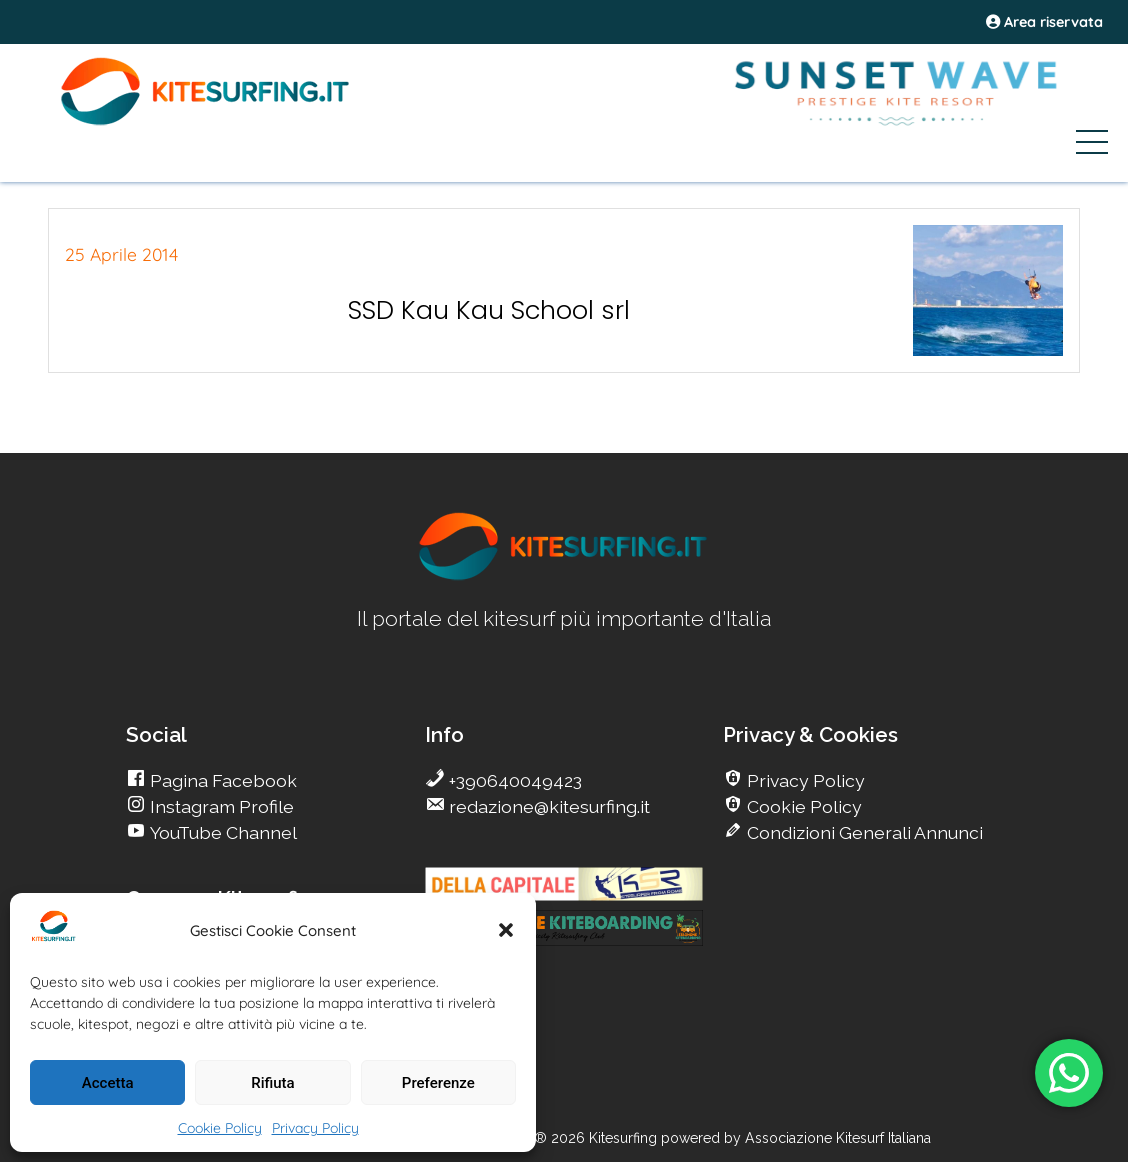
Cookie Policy (220, 1128)
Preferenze (438, 1083)
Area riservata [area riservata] (1044, 22)
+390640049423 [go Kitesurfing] (513, 780)
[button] (506, 930)
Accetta (108, 1083)
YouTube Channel (221, 832)
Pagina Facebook (221, 780)
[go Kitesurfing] (564, 576)
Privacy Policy (315, 1128)
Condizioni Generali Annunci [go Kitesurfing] (863, 832)
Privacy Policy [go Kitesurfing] (804, 780)
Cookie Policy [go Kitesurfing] (802, 806)
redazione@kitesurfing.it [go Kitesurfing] (547, 806)
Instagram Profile (220, 806)
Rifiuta (272, 1083)
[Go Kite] (206, 122)
